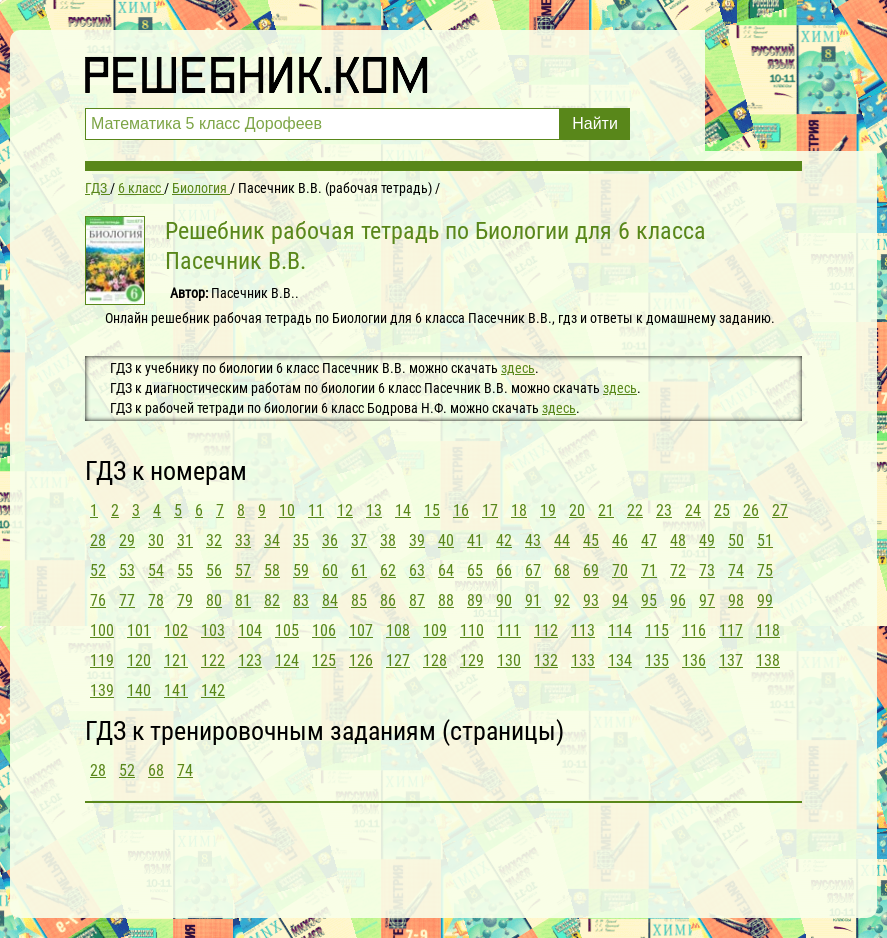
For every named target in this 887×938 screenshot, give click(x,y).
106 (324, 630)
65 (475, 570)
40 (446, 540)
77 (127, 600)
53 (127, 570)
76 (98, 600)
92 (562, 600)
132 (546, 660)
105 (287, 630)
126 (361, 660)
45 (591, 540)
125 (324, 660)
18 (519, 510)
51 (765, 540)
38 (388, 540)
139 (102, 690)
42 (504, 540)
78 (156, 600)
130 (509, 660)
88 (446, 600)
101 (139, 630)
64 (446, 570)
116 (694, 630)
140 (139, 690)
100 (102, 630)
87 (417, 600)
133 (583, 660)
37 (359, 540)
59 (301, 570)
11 (316, 510)
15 (432, 510)
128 (435, 660)
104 (250, 630)
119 (102, 660)
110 (472, 630)
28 (98, 540)
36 (330, 540)
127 (398, 660)
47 (649, 540)
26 (751, 510)
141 (176, 690)
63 (417, 570)
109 (435, 630)
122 (213, 660)
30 (156, 540)
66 (504, 570)
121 (176, 660)
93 (591, 600)
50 (736, 540)
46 (620, 540)
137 (731, 660)
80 (214, 600)
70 (620, 570)
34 (272, 540)
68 (562, 570)
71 (649, 570)
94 (620, 600)
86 (388, 600)
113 (583, 630)
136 (694, 660)
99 (765, 600)
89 (475, 600)
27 (780, 510)
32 (214, 540)
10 (287, 510)
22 (635, 510)
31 (185, 540)
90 (504, 600)
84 (330, 600)
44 (562, 540)
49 (707, 540)
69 (591, 570)
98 (736, 600)
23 (664, 510)
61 (359, 570)
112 (546, 630)
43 (533, 540)
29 (127, 540)
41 (475, 540)
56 (214, 570)
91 (533, 600)
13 (374, 510)
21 (606, 510)
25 (722, 510)
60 (330, 570)
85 (359, 600)
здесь (518, 368)
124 (287, 660)
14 (403, 510)
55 (185, 570)
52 (98, 570)
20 (577, 510)
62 (388, 570)
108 (398, 630)
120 (139, 660)
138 (768, 660)
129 (472, 660)
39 (417, 540)
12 (345, 510)
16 (461, 510)
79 (185, 600)
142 (213, 690)
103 (213, 630)
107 (361, 630)
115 (657, 630)
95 (649, 600)
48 (678, 540)
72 (678, 570)
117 (731, 630)
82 (272, 600)
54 (156, 570)
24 (693, 510)
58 (272, 570)
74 (736, 570)
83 (301, 600)
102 (176, 630)
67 (533, 570)
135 (657, 660)
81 (243, 600)
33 (243, 540)
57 (243, 570)
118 (768, 630)
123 (250, 660)
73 (707, 570)
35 (301, 540)
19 (548, 510)
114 (620, 630)
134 (620, 660)
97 (707, 600)
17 (490, 510)
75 (765, 570)
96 (678, 600)
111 (509, 630)
